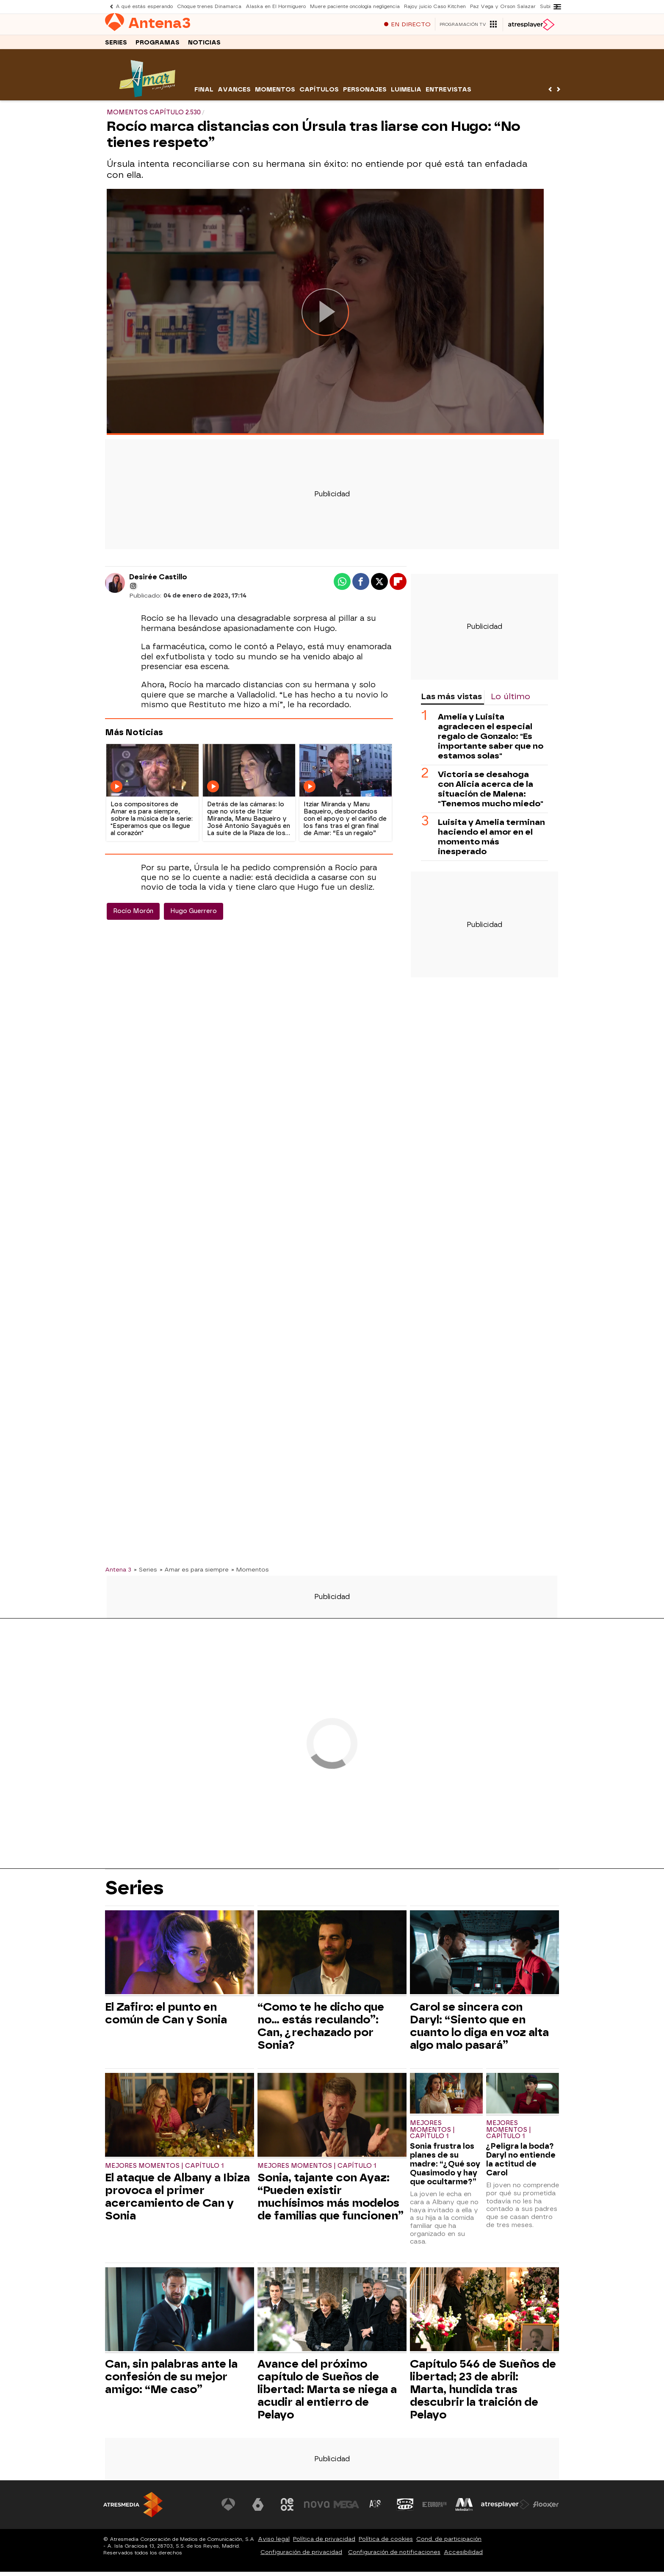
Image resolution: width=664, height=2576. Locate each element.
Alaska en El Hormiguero (276, 6)
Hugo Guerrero (193, 915)
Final (203, 93)
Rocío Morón (133, 915)
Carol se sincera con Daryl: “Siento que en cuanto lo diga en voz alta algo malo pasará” (479, 2030)
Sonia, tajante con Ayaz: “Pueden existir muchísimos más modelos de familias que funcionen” (330, 2200)
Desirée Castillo (158, 581)
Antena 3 (118, 1573)
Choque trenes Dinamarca (209, 6)
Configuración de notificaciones (394, 2556)
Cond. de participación (448, 2543)
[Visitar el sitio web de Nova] (316, 2508)
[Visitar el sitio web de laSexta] (258, 2508)
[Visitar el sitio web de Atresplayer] (505, 2508)
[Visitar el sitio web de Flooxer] (546, 2508)
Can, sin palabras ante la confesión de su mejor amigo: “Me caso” (171, 2381)
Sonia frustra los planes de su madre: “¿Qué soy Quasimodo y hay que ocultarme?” (445, 2168)
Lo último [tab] (510, 701)
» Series (145, 1573)
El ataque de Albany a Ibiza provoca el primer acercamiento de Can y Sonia (177, 2200)
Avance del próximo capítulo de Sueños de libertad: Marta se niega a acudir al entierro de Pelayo (327, 2393)
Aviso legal (274, 2543)
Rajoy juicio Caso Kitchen (435, 6)
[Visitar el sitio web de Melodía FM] (464, 2508)
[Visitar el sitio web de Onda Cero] (405, 2508)
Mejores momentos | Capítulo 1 (164, 2170)
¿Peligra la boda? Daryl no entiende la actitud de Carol (521, 2163)
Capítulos (319, 93)
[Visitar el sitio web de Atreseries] (375, 2508)
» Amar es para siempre (194, 1573)
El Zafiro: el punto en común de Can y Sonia (166, 2017)
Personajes (365, 93)
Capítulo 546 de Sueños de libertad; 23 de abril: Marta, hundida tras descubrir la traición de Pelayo (483, 2393)
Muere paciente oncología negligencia (355, 6)
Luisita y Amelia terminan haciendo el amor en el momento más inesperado (491, 841)
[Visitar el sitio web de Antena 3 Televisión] (228, 2508)
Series (116, 46)
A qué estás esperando (144, 6)
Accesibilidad (463, 2556)
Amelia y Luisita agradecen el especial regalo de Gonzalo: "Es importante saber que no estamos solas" (490, 740)
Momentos (275, 93)
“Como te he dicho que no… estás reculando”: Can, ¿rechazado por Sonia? (320, 2030)
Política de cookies (386, 2543)
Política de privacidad (324, 2543)
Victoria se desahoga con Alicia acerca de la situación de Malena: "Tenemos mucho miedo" (490, 793)
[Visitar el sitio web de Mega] (346, 2508)
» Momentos (250, 1573)
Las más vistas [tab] (451, 701)
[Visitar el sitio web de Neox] (287, 2508)
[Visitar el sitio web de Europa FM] (434, 2508)
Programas (158, 46)
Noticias (204, 46)
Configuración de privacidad (301, 2556)
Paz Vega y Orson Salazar (503, 6)
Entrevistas (448, 93)
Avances (234, 93)
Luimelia (406, 93)
